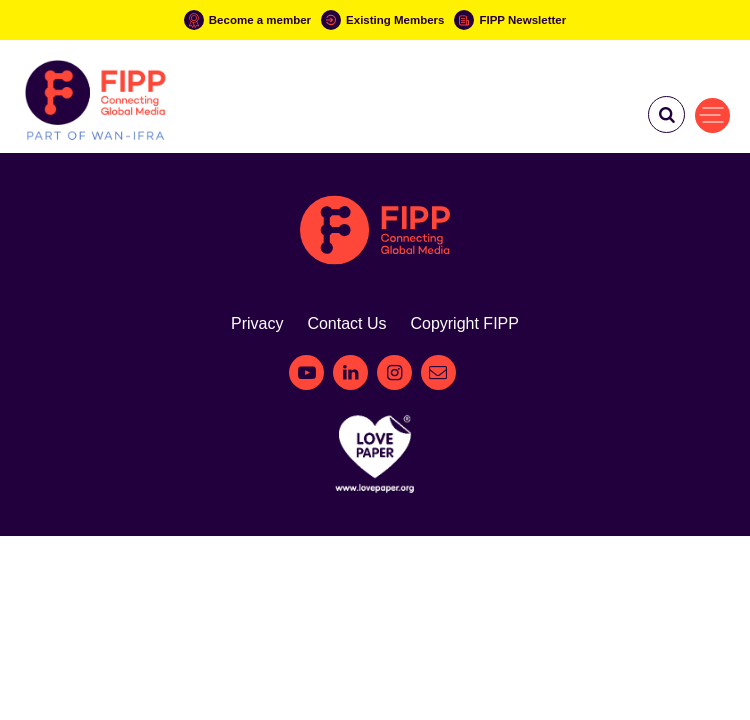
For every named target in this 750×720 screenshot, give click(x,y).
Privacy (257, 323)
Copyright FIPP (464, 323)
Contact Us (346, 323)
